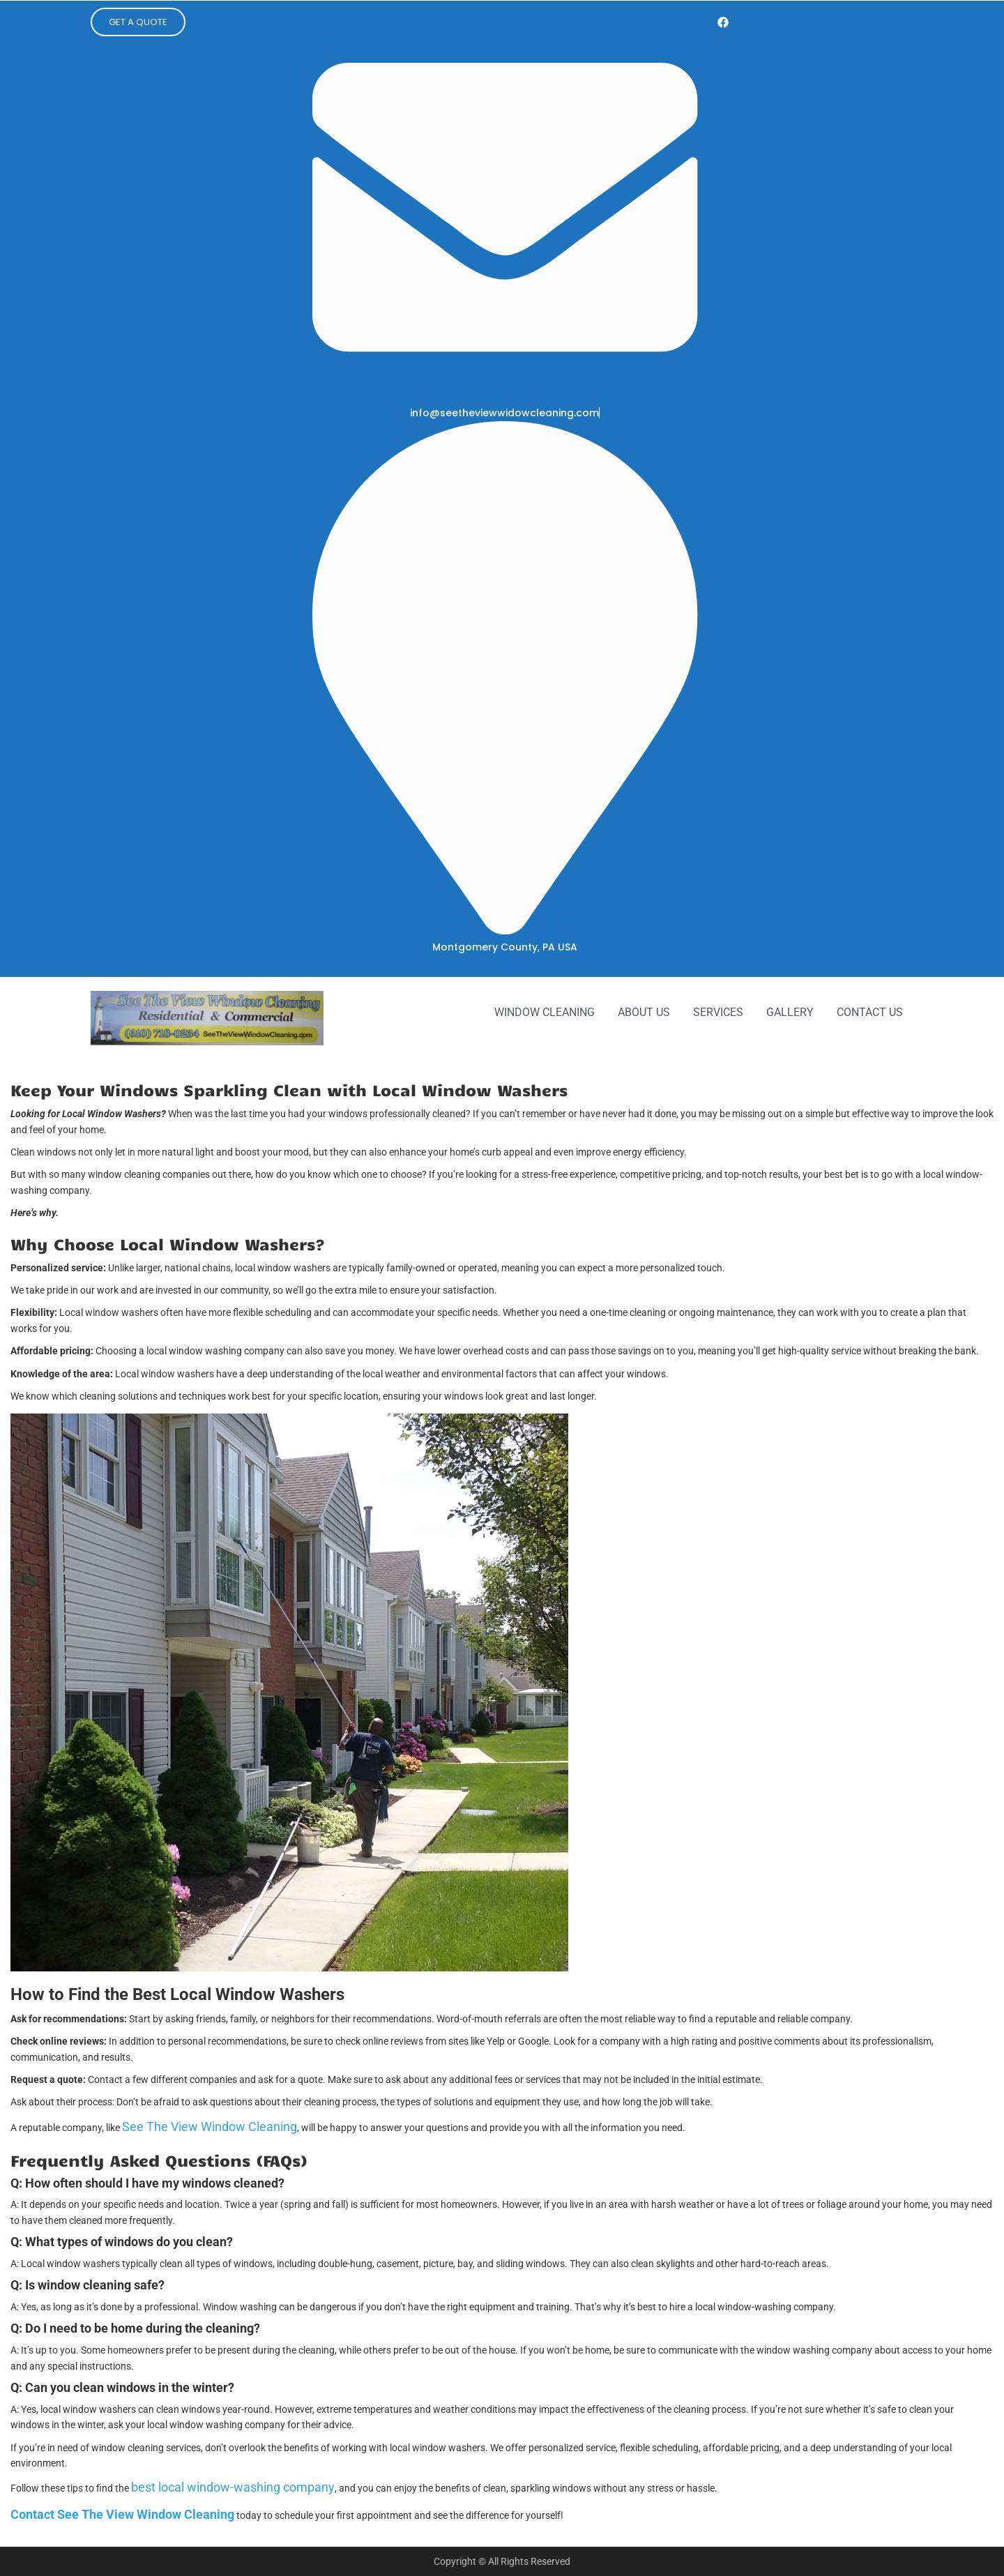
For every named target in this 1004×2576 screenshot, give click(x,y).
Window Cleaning (544, 1012)
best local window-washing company (233, 2487)
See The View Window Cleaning (209, 2126)
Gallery (790, 1012)
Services (718, 1012)
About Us (644, 1012)
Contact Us (870, 1012)
